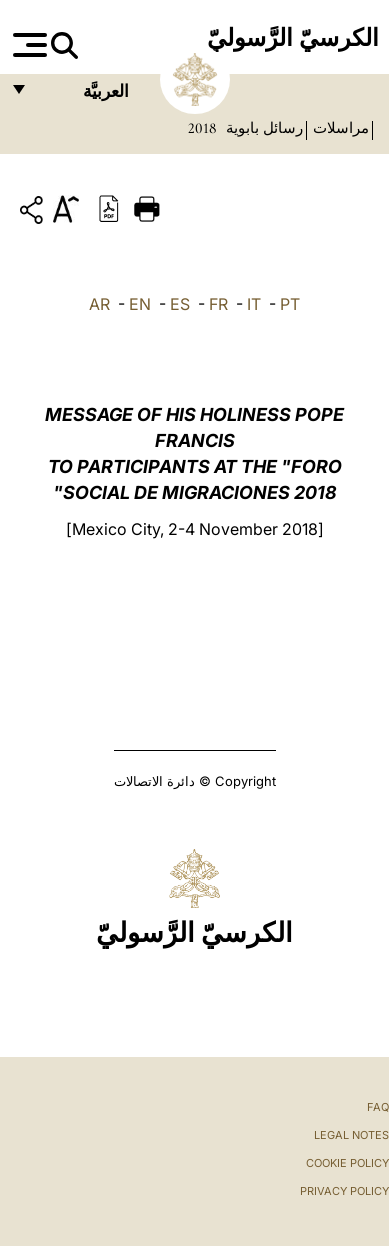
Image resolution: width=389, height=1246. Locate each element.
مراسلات (339, 128)
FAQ (378, 1107)
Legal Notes (351, 1135)
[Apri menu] (27, 45)
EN (140, 304)
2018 (202, 128)
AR (99, 304)
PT (290, 304)
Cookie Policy (347, 1163)
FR (218, 304)
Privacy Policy (344, 1191)
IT (254, 304)
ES (180, 304)
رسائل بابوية (262, 128)
